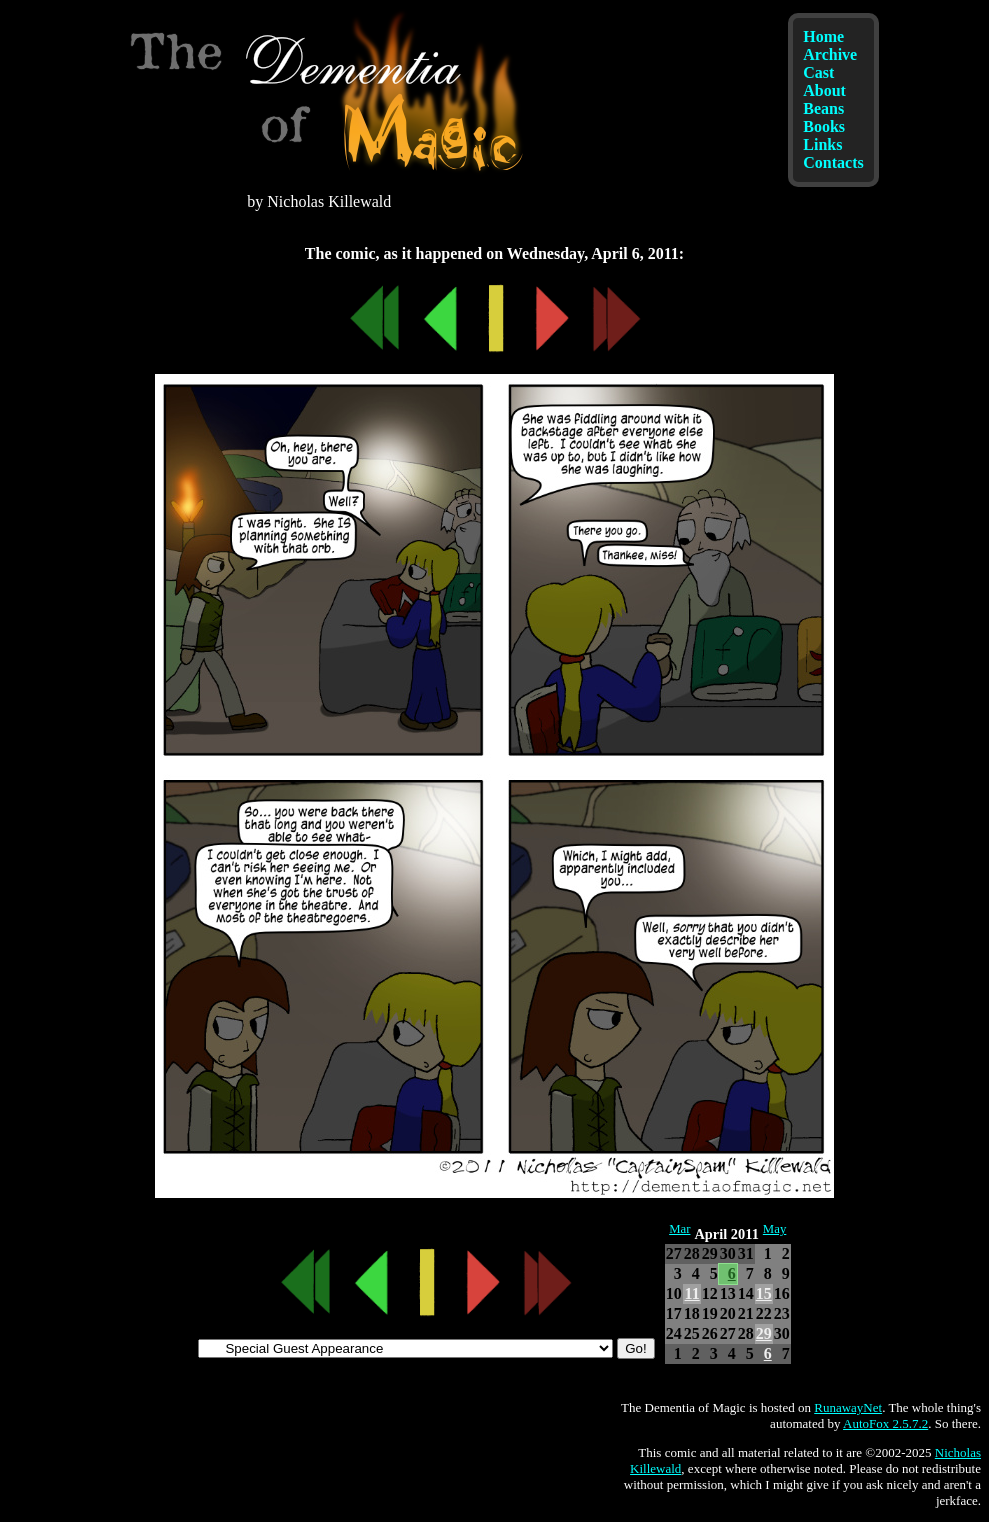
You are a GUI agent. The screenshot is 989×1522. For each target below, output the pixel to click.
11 (692, 1293)
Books (824, 126)
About (824, 90)
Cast (818, 72)
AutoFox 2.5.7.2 (885, 1423)
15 (764, 1293)
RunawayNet (848, 1407)
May (774, 1229)
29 (764, 1333)
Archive (830, 54)
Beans (823, 108)
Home (823, 36)
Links (822, 144)
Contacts (833, 162)
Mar (679, 1229)
